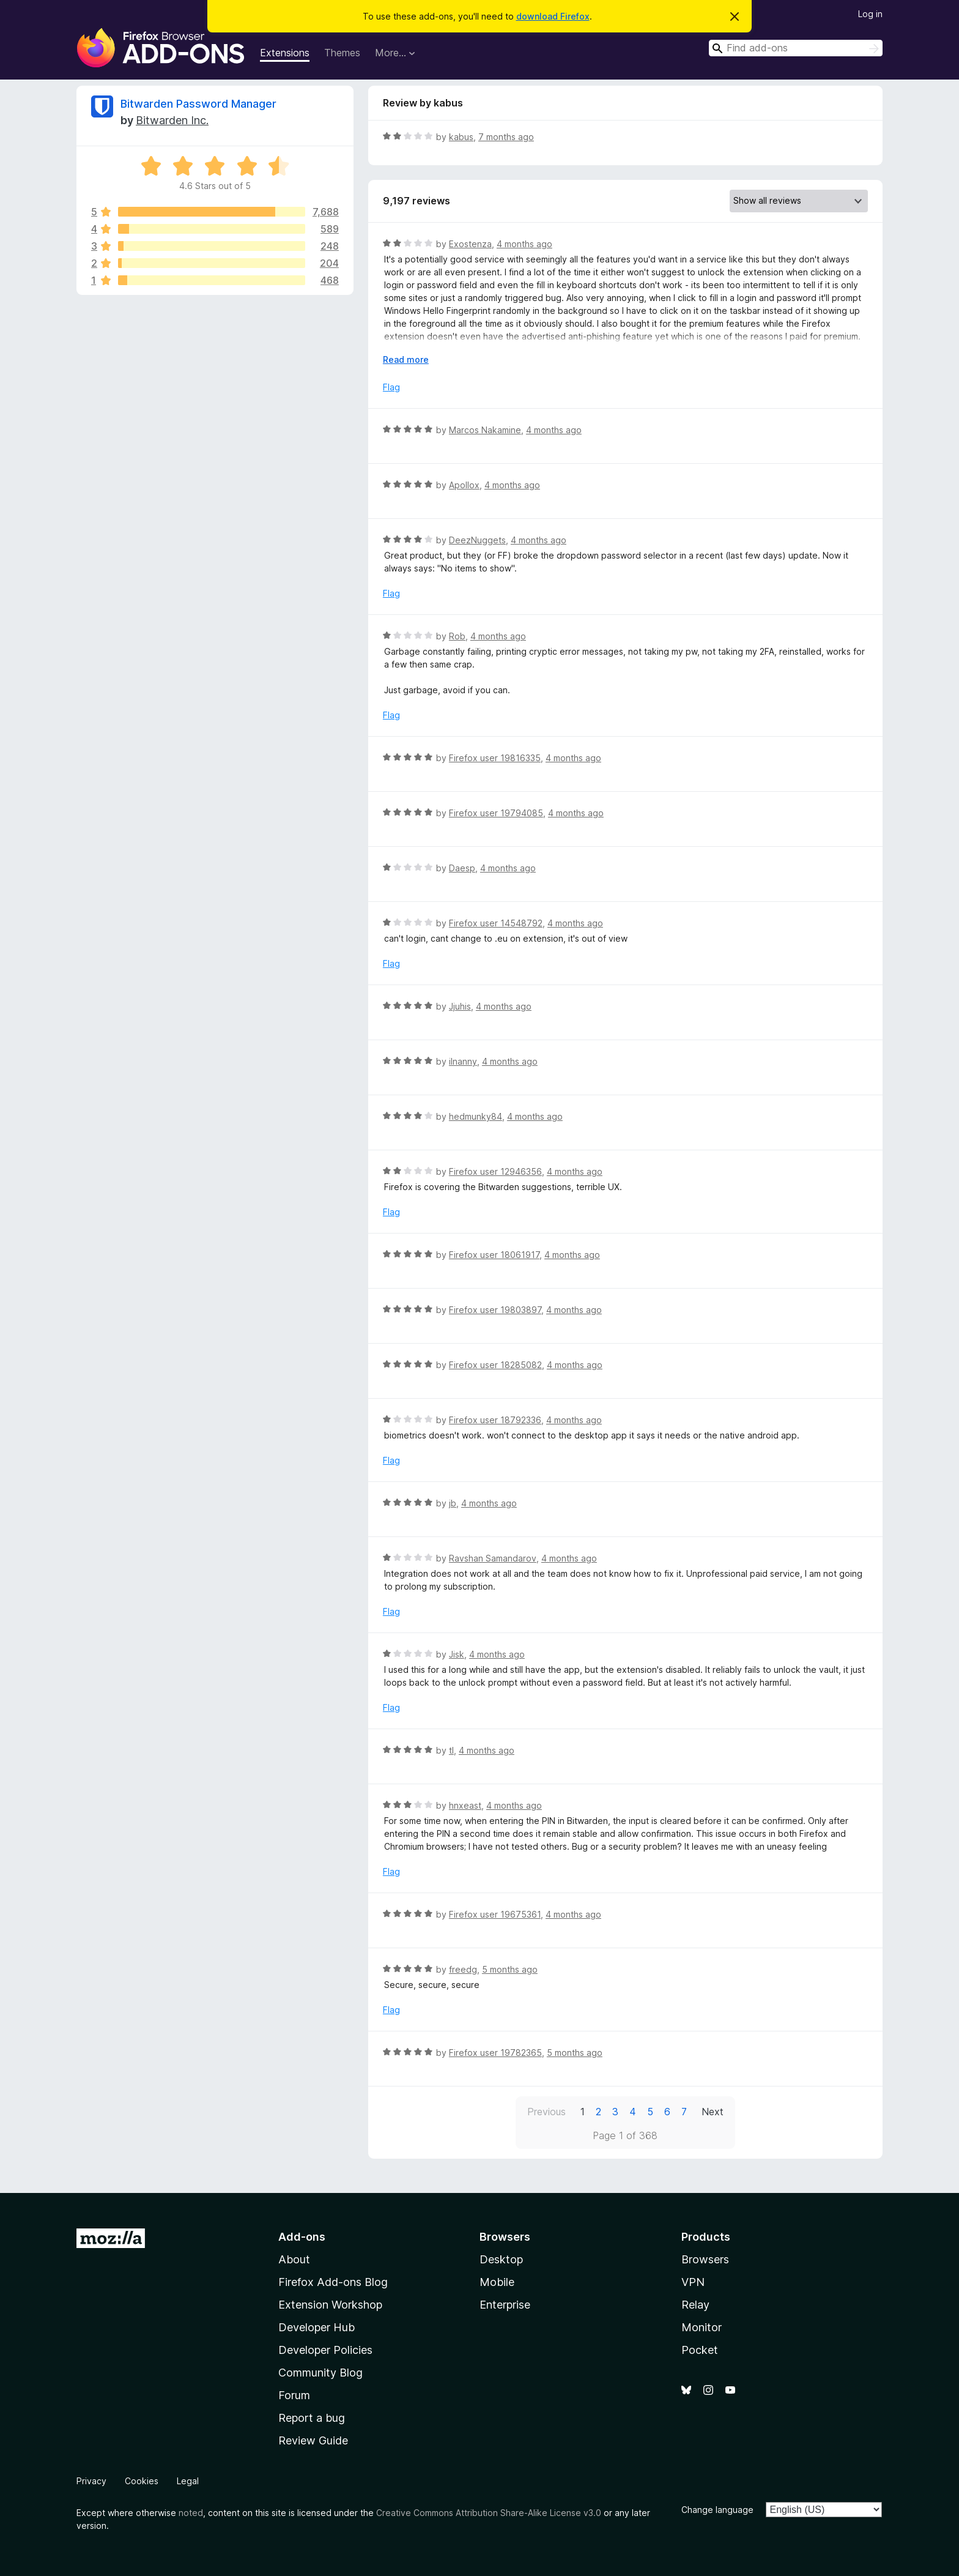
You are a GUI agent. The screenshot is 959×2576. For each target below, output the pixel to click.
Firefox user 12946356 (495, 1171)
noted (191, 2512)
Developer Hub (316, 2327)
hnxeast (465, 1805)
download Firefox (553, 16)
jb (452, 1503)
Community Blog (320, 2372)
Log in (870, 14)
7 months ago (506, 137)
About (294, 2259)
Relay (695, 2304)
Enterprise (505, 2304)
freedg (463, 1969)
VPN (693, 2282)
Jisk (456, 1654)
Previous (546, 2111)
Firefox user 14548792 (495, 923)
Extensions (284, 53)
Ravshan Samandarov (492, 1558)
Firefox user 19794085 (496, 813)
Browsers (705, 2259)
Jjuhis (460, 1006)
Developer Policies (325, 2349)
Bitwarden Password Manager (198, 103)
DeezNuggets (477, 540)
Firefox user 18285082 (495, 1365)
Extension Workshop (330, 2304)
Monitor (701, 2327)
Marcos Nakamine (485, 430)
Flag (391, 387)
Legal (188, 2481)
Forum (294, 2395)
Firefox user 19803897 (495, 1310)
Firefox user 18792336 (495, 1420)
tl (451, 1750)
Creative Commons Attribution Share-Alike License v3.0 (488, 2512)
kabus (461, 137)
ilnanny (463, 1061)
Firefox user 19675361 (495, 1914)
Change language (717, 2509)
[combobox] (796, 48)
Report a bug (311, 2417)
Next (713, 2111)
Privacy (91, 2481)
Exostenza (470, 244)
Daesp (462, 868)
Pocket (699, 2349)
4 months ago (524, 244)
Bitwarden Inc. (172, 120)
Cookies (141, 2481)
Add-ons (301, 2236)
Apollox (464, 485)
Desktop (501, 2259)
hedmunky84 (475, 1116)
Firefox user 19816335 (495, 758)
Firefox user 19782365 (495, 2052)
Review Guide (313, 2440)
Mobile (497, 2282)
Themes (342, 53)
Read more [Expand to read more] (406, 359)
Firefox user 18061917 (494, 1254)
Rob (457, 636)
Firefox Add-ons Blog (333, 2282)
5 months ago (510, 1969)
